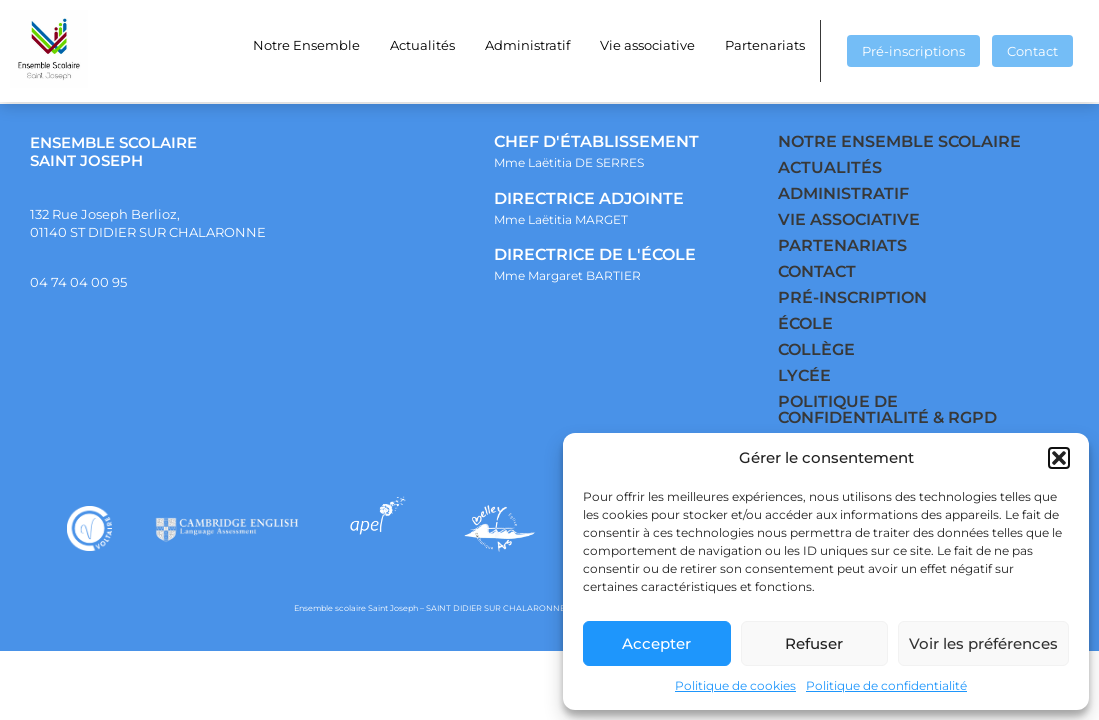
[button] (1059, 458)
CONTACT (817, 271)
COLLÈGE (816, 349)
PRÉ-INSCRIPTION (852, 297)
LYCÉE (804, 375)
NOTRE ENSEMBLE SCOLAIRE (899, 141)
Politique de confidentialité (886, 685)
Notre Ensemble (306, 45)
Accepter (656, 643)
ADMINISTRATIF (843, 193)
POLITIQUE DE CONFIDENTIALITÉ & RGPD (887, 409)
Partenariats (765, 45)
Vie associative (647, 45)
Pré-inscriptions (913, 51)
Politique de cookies (735, 685)
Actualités (422, 45)
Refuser (814, 643)
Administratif (527, 45)
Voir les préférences (983, 643)
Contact (1032, 51)
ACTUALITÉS (830, 167)
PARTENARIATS (842, 245)
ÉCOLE (805, 323)
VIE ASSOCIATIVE (849, 219)
